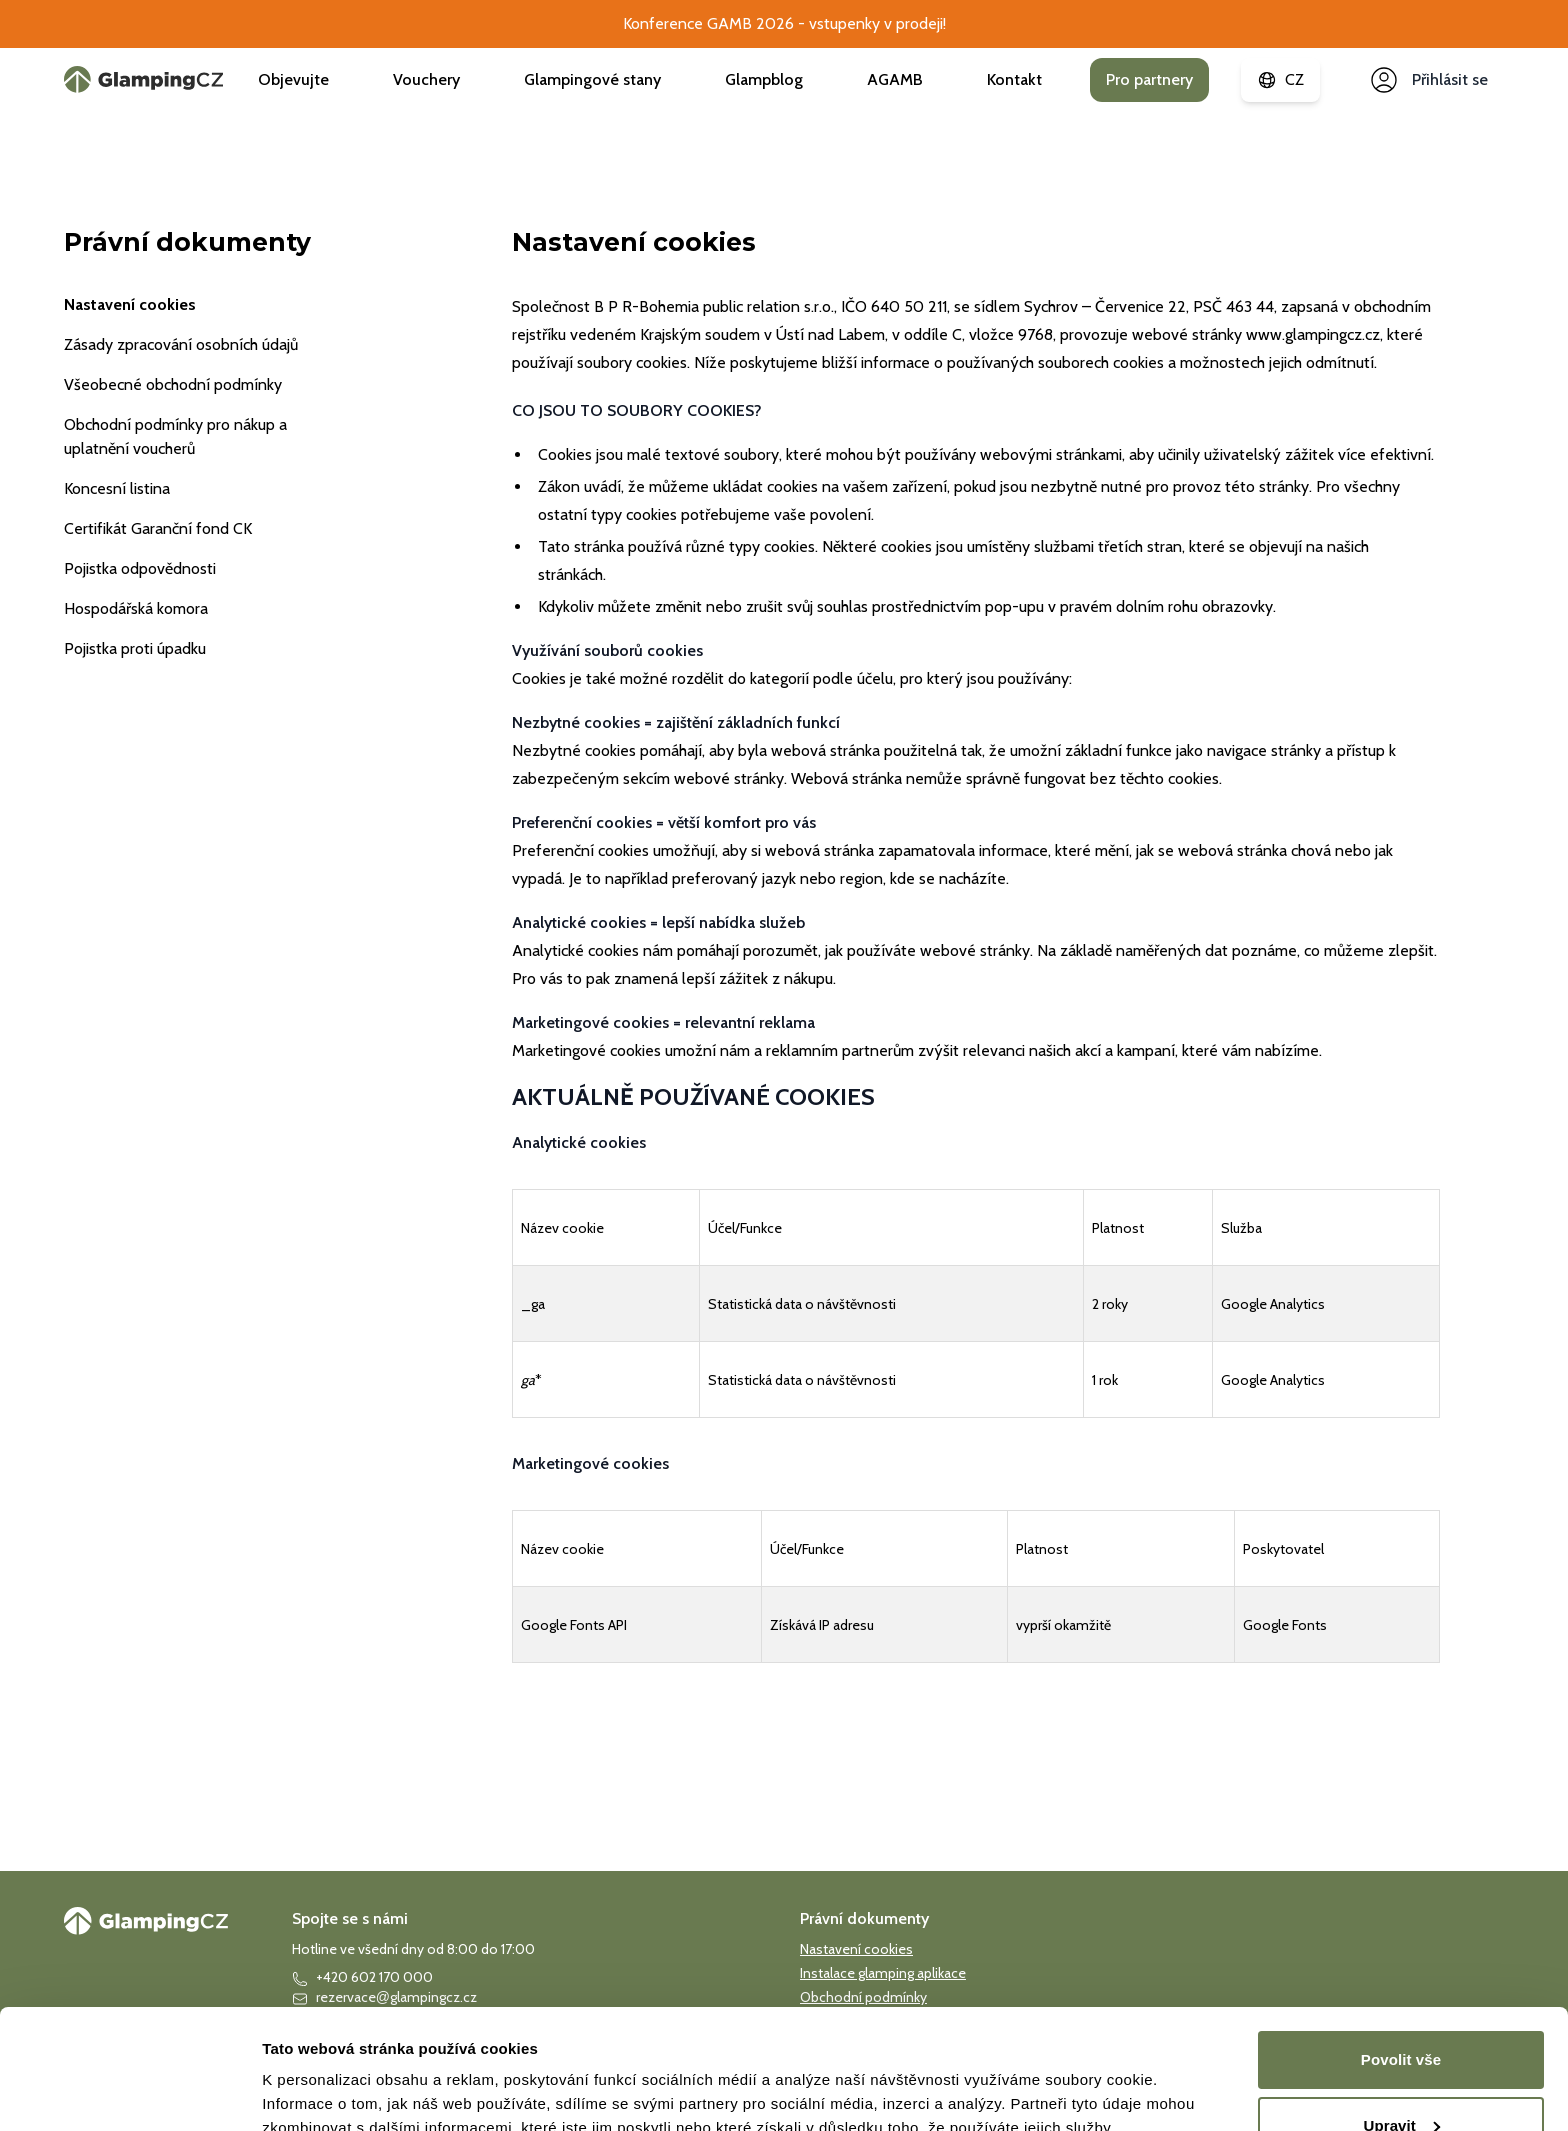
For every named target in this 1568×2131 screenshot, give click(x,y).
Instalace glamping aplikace (883, 1973)
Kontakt (1014, 79)
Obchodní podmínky (863, 1997)
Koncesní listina (117, 488)
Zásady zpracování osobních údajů (181, 344)
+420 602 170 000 (362, 1977)
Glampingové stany (592, 79)
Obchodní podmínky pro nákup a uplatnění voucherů (175, 436)
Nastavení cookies (130, 304)
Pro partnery (1149, 79)
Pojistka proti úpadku (135, 648)
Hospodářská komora (136, 608)
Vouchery (426, 79)
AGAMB (895, 79)
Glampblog (764, 79)
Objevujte (293, 79)
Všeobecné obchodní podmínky (173, 384)
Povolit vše (1401, 2070)
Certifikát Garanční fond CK (158, 528)
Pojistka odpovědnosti (140, 568)
